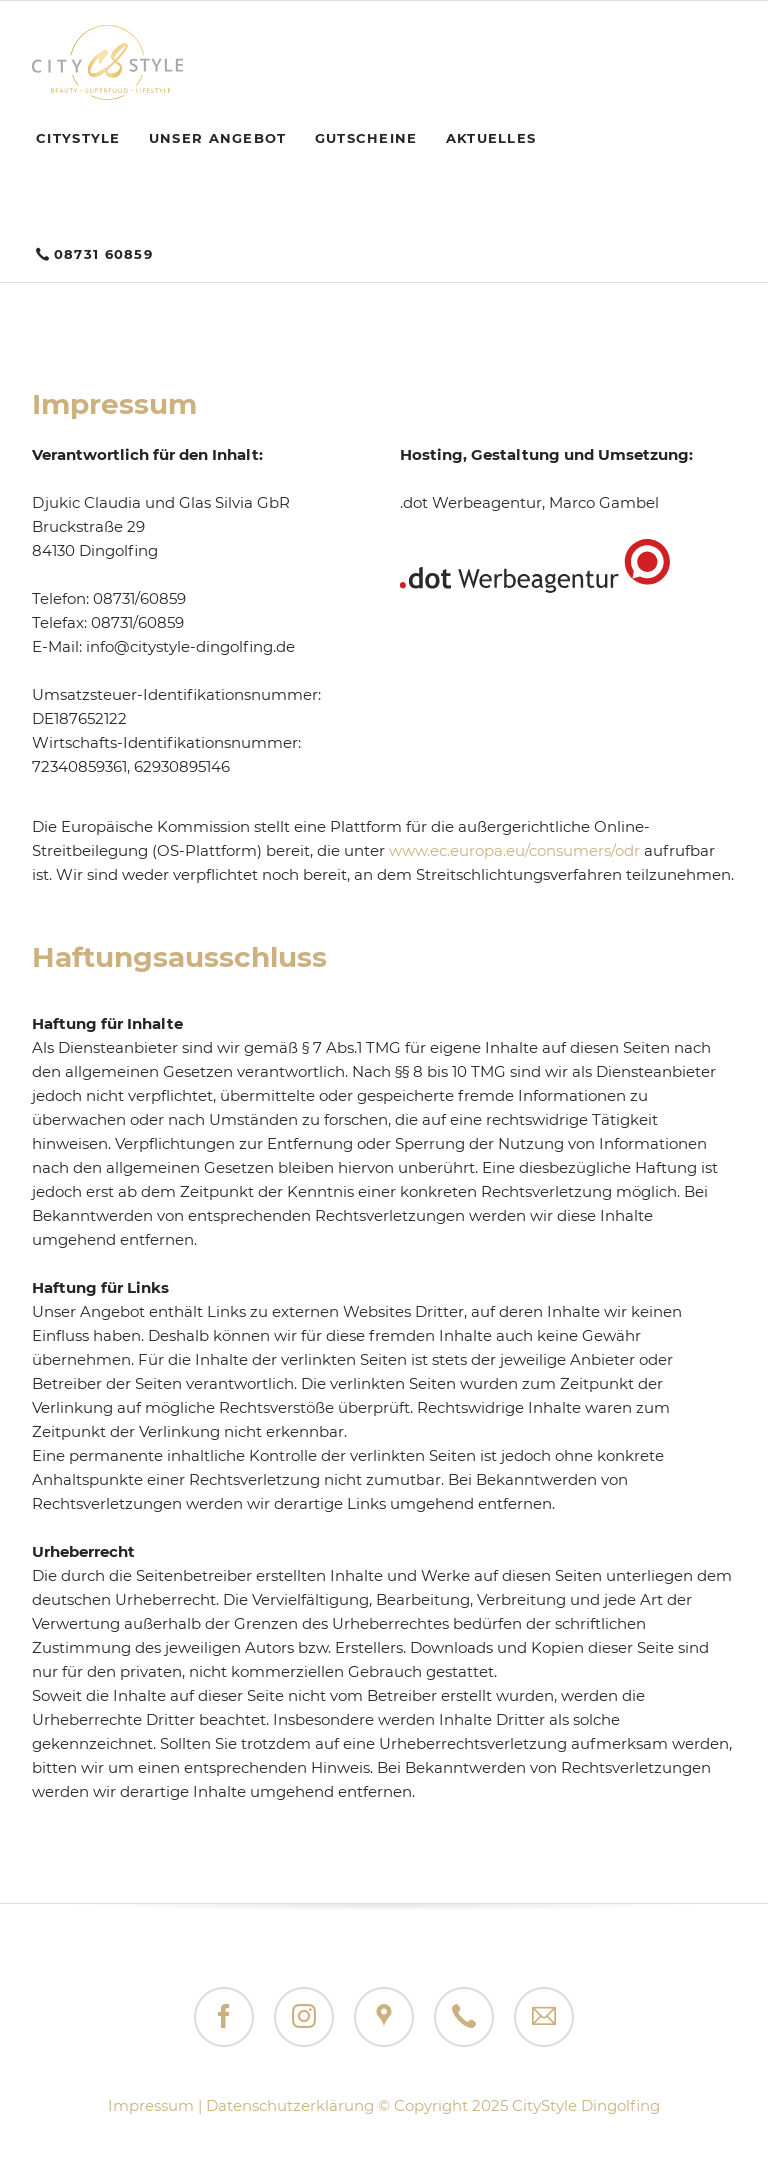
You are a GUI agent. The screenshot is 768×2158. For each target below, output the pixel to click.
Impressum (151, 2105)
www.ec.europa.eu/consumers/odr (514, 850)
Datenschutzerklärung (290, 2105)
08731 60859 (103, 254)
